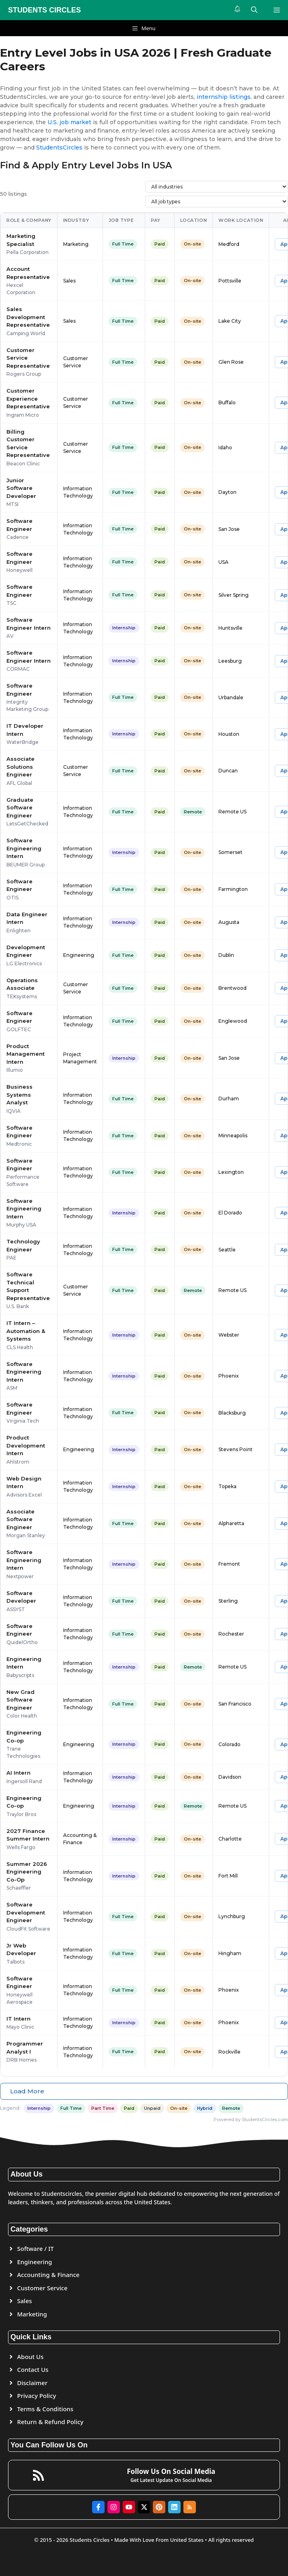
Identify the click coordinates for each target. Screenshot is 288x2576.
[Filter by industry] (216, 186)
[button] (254, 10)
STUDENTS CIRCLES (44, 10)
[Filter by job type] (216, 201)
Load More (27, 2091)
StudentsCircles (59, 147)
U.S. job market (69, 122)
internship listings (224, 96)
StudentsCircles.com (265, 2119)
